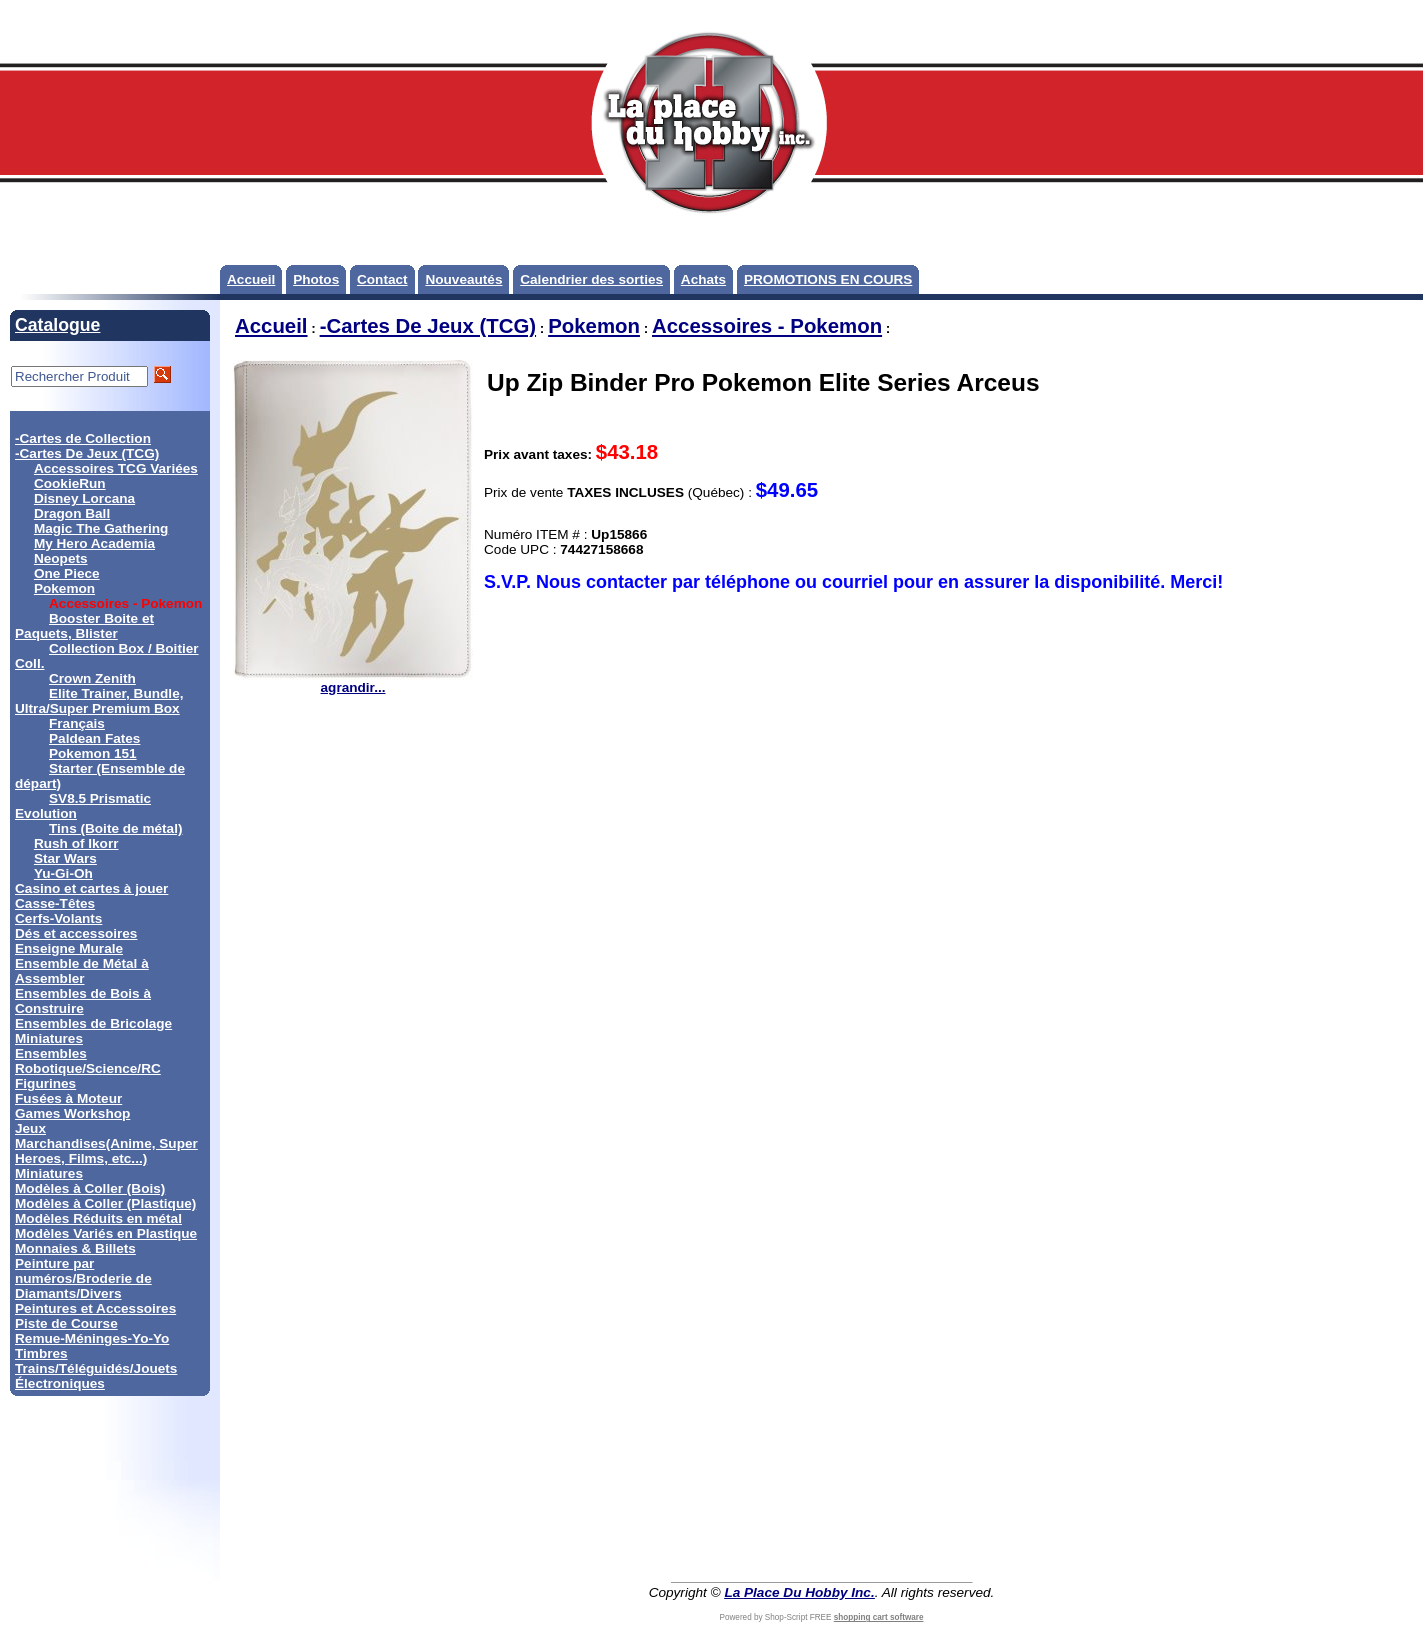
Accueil (251, 279)
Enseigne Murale (69, 948)
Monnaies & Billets (75, 1248)
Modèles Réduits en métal (98, 1218)
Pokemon (64, 588)
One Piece (67, 573)
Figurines (45, 1083)
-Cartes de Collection (83, 438)
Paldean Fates (94, 738)
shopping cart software (879, 1617)
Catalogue (57, 325)
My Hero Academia (94, 543)
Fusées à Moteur (68, 1098)
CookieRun (70, 483)
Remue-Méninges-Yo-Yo (92, 1338)
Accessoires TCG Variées (116, 468)
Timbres (41, 1353)
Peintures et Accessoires (95, 1308)
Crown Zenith (92, 678)
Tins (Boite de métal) (115, 828)
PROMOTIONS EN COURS (828, 279)
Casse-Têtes (55, 903)
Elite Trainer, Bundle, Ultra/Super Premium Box (99, 701)
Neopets (61, 558)
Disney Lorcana (84, 498)
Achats (703, 279)
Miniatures (49, 1173)
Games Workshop (72, 1113)
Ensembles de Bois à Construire (83, 1001)
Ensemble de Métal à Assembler (82, 971)
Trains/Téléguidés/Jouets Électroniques (96, 1376)
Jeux (30, 1128)
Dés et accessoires (76, 933)
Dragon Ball (72, 513)
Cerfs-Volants (58, 918)
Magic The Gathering (101, 528)
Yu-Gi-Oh (63, 873)
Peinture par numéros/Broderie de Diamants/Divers (83, 1278)
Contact (382, 279)
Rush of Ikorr (76, 843)
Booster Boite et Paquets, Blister (84, 626)
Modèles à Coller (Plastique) (105, 1203)
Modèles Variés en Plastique (106, 1233)
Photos (316, 279)
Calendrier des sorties (591, 279)
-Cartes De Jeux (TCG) (87, 453)
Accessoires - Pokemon (767, 326)
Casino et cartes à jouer (91, 888)
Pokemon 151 (93, 753)
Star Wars (65, 858)
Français (77, 723)
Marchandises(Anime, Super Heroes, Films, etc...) (106, 1151)
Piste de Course (66, 1323)
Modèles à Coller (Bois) (90, 1188)
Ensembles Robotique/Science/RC (88, 1061)
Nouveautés (463, 279)
